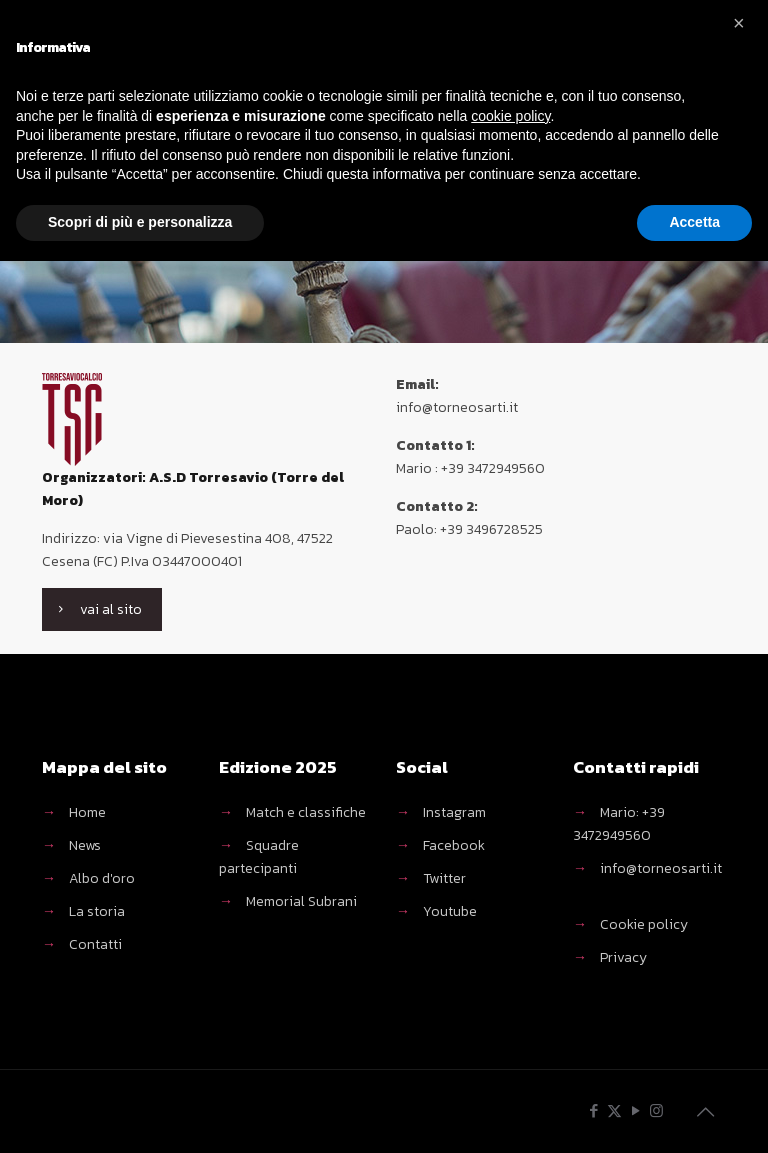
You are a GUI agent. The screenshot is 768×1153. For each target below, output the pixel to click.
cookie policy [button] (510, 116)
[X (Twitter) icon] (614, 1110)
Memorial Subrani (301, 901)
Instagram (454, 812)
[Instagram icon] (656, 1110)
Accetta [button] (694, 222)
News (85, 845)
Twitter (444, 878)
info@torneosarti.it (661, 868)
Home (87, 812)
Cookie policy (644, 924)
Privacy (623, 957)
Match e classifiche (306, 812)
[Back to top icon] (705, 1112)
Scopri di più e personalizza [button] (140, 222)
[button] (742, 32)
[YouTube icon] (635, 1110)
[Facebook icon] (593, 1110)
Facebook (454, 845)
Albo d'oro (102, 878)
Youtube (450, 911)
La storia (97, 911)
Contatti (95, 944)
